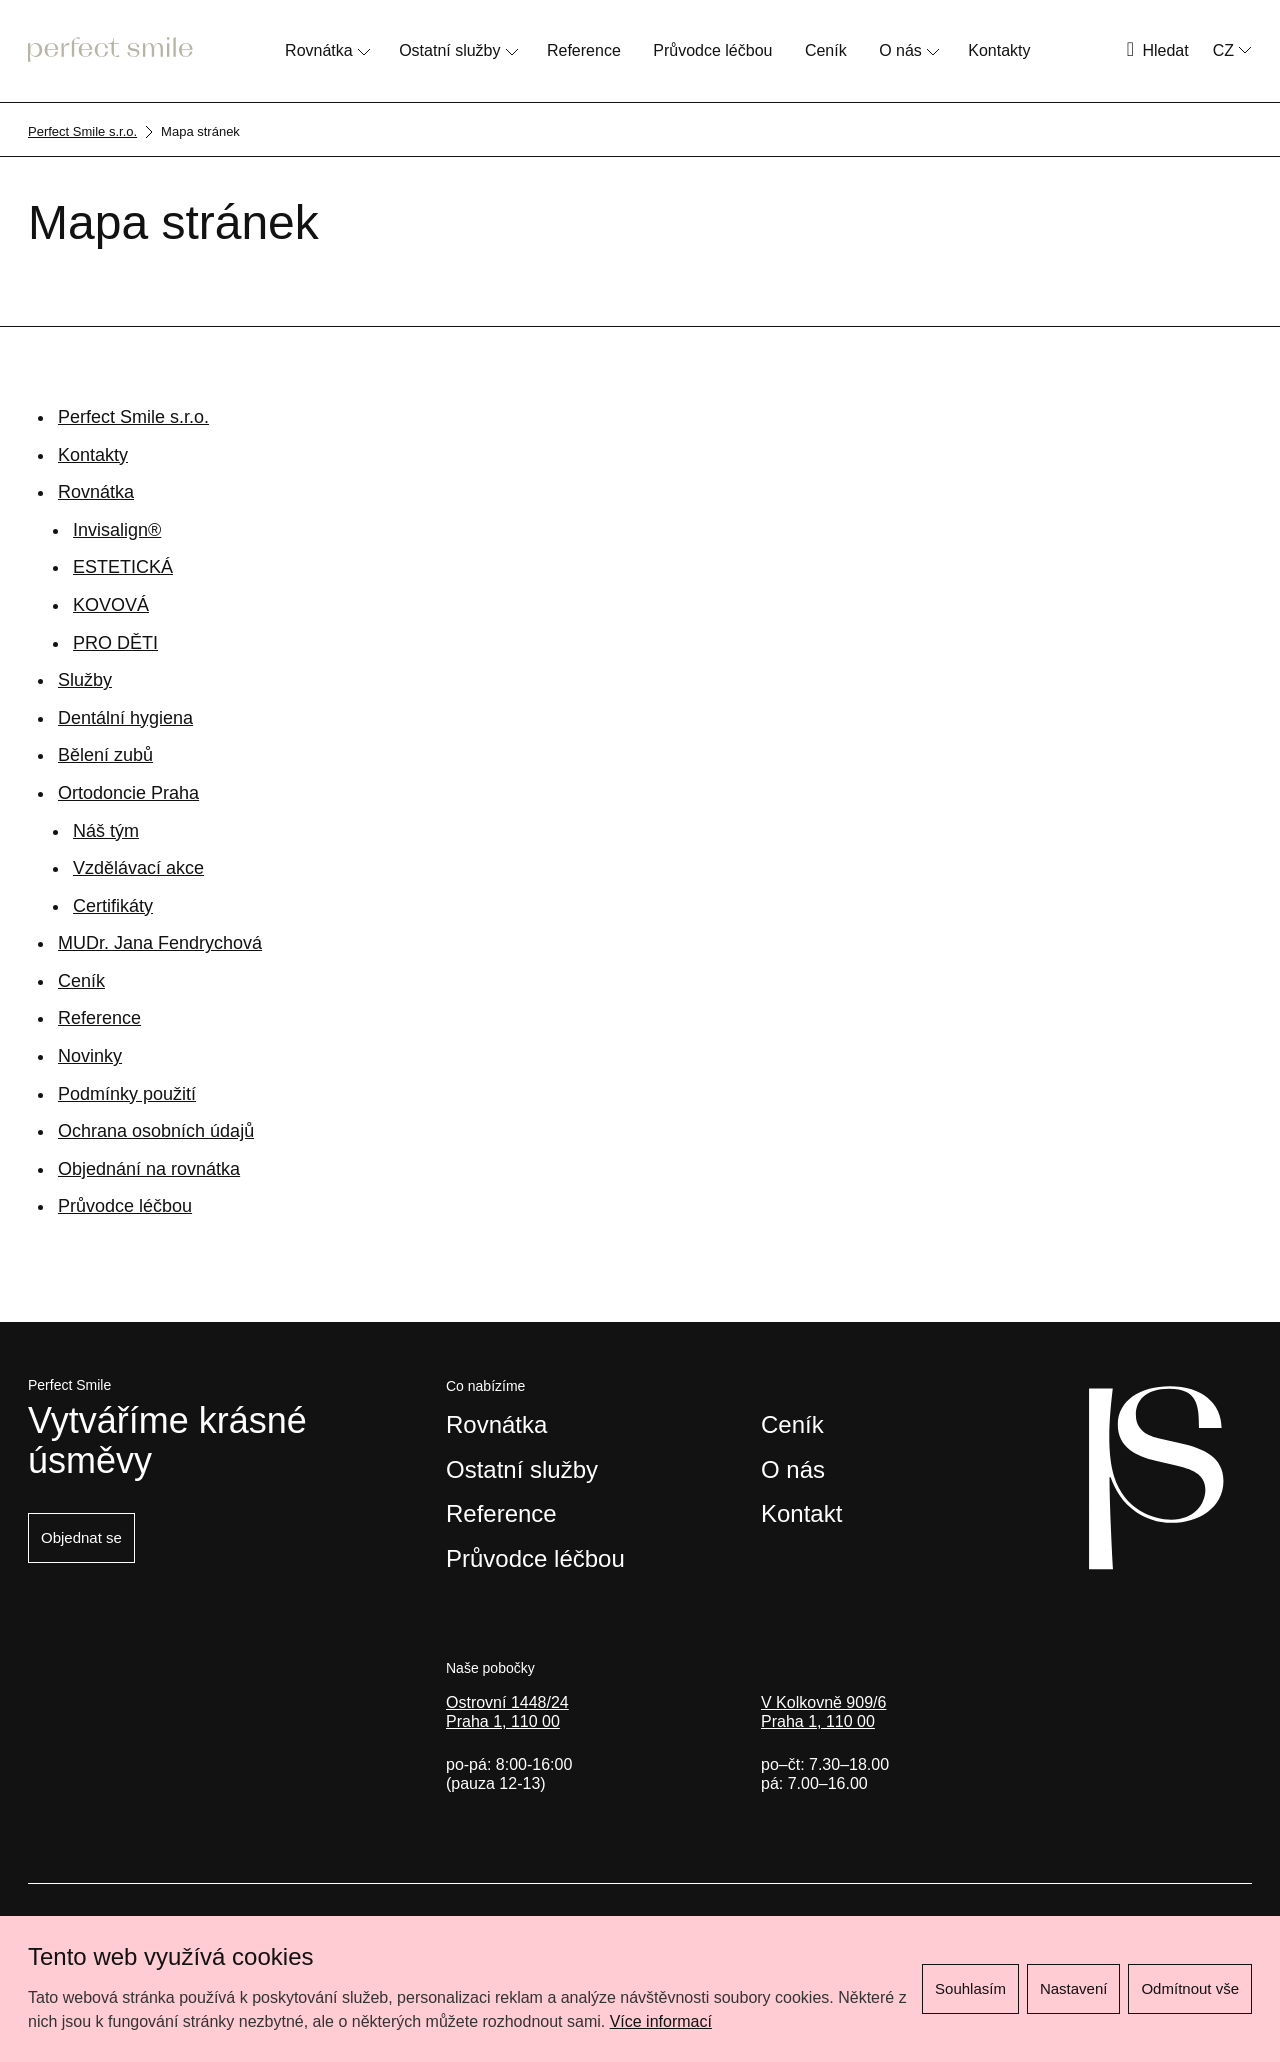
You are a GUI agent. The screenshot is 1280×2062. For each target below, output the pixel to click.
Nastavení (1074, 1988)
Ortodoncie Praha (128, 793)
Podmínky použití (127, 1094)
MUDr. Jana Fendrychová (160, 943)
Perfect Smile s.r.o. (133, 417)
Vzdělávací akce (138, 868)
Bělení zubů (105, 755)
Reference (584, 50)
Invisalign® (117, 530)
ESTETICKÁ (123, 567)
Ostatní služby (449, 50)
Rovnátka (319, 50)
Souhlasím (970, 1988)
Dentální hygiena (125, 718)
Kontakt (801, 1513)
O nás (900, 50)
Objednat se (81, 1537)
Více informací (661, 2021)
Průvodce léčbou (712, 50)
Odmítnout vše (1190, 1988)
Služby (85, 680)
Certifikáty (113, 906)
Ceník (826, 50)
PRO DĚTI (115, 643)
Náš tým (106, 831)
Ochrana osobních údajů (156, 1131)
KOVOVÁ (111, 605)
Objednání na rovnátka (149, 1169)
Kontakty (999, 50)
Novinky (90, 1056)
